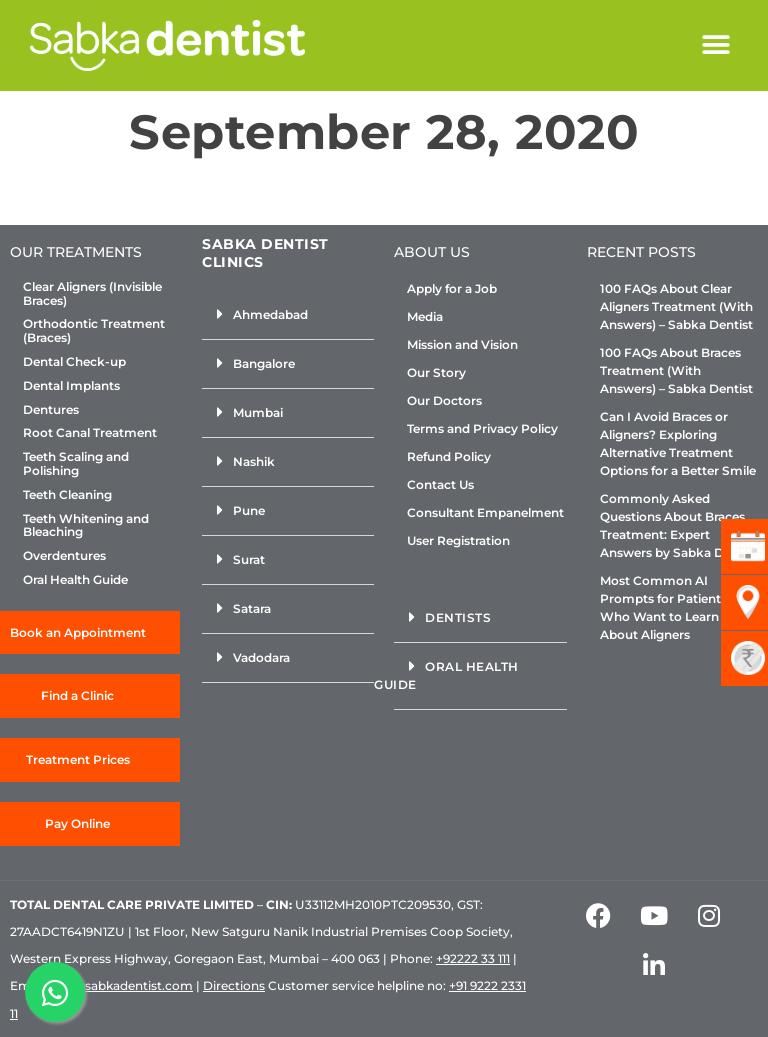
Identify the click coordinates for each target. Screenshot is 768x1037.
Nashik (254, 461)
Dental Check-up (74, 362)
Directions (234, 985)
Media (425, 316)
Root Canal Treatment (90, 433)
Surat (249, 559)
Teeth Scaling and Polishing (76, 464)
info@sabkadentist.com (121, 985)
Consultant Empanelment (485, 512)
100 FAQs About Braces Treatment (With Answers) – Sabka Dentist (676, 370)
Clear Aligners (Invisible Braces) (92, 294)
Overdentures (64, 556)
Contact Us (440, 484)
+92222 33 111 (473, 958)
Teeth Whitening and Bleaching (86, 526)
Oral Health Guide (75, 580)
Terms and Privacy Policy (482, 428)
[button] (715, 45)
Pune (249, 510)
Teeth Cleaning (67, 495)
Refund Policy (449, 456)
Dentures (51, 410)
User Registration (458, 540)
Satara (252, 608)
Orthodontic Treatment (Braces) (94, 331)
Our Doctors (444, 400)
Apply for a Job (452, 288)
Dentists (458, 617)
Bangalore (264, 363)
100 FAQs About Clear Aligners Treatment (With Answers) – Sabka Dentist (676, 306)
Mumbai (258, 412)
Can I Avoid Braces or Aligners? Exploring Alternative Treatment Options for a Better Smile (678, 443)
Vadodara (261, 657)
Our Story (436, 372)
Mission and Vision (462, 344)
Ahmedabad (270, 314)
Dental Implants (71, 386)
